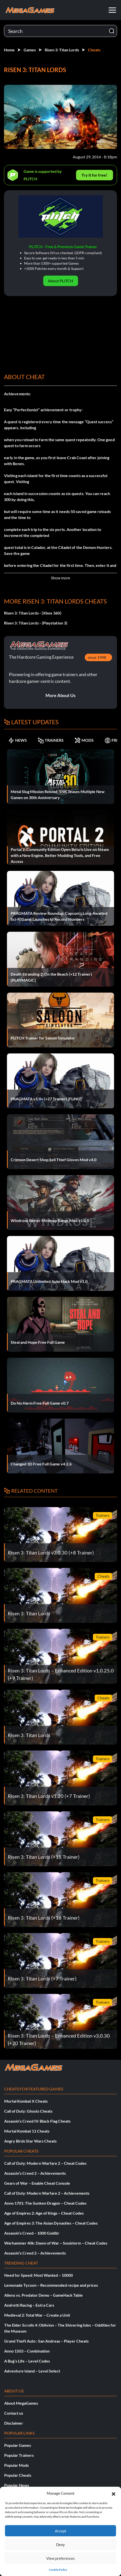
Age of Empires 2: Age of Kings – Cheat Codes (44, 2213)
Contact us (13, 2413)
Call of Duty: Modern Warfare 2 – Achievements (46, 2193)
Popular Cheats (17, 2475)
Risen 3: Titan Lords (62, 49)
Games (30, 49)
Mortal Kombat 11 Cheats (26, 2131)
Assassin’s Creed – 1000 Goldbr (31, 2233)
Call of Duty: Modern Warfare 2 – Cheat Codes (45, 2163)
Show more (60, 577)
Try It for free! (94, 175)
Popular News (16, 2485)
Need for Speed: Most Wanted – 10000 (38, 2275)
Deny (60, 2544)
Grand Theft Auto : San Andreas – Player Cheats (46, 2341)
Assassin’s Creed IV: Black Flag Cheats (37, 2121)
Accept (60, 2531)
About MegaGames (21, 2403)
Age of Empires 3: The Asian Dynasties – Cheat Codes (51, 2223)
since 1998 (97, 657)
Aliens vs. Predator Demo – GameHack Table (43, 2295)
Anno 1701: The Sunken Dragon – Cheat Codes (45, 2203)
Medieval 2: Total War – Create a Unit (37, 2315)
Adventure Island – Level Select (32, 2371)
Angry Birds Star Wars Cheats (30, 2141)
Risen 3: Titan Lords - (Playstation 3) (35, 622)
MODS (84, 740)
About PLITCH (60, 280)
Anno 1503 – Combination (27, 2351)
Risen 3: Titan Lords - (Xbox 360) (32, 613)
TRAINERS (51, 740)
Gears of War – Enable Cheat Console (37, 2183)
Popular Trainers (19, 2455)
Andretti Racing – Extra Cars (29, 2305)
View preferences (60, 2558)
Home (9, 49)
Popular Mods (16, 2465)
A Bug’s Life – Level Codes (27, 2361)
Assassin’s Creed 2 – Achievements (35, 2173)
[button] (113, 2493)
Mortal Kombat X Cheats (26, 2101)
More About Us (60, 695)
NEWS (17, 740)
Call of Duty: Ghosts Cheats (28, 2111)
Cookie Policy (58, 2570)
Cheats (94, 49)
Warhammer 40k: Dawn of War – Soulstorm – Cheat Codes (55, 2243)
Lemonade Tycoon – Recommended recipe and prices (51, 2285)
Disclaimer (13, 2423)
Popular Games (17, 2445)
